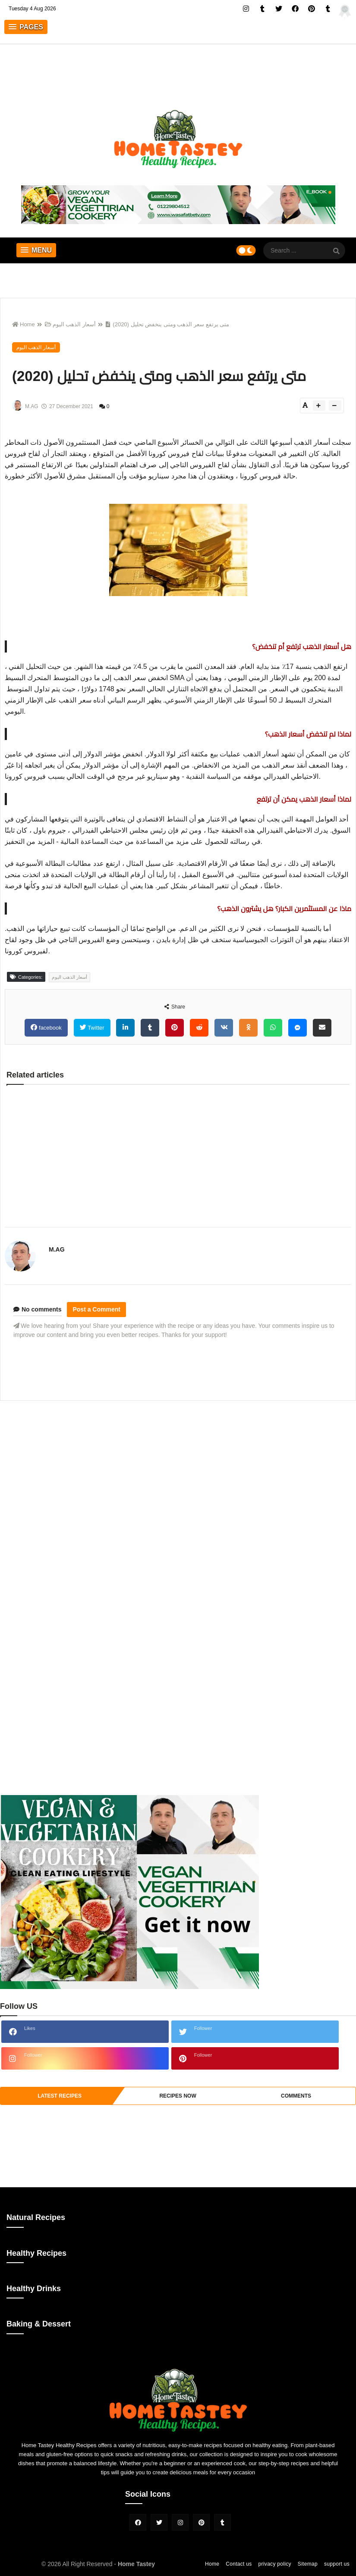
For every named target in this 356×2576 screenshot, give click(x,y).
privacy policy (274, 2564)
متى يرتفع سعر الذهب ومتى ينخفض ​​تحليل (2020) (168, 324)
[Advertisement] (178, 1467)
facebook (49, 1027)
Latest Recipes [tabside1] (60, 2096)
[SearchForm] (336, 251)
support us (337, 2564)
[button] (25, 27)
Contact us (239, 2564)
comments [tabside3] (296, 2096)
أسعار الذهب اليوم (70, 324)
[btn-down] (335, 405)
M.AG (57, 1249)
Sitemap (308, 2564)
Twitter (95, 1027)
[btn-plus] (319, 405)
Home (23, 324)
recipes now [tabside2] (177, 2096)
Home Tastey (136, 2563)
